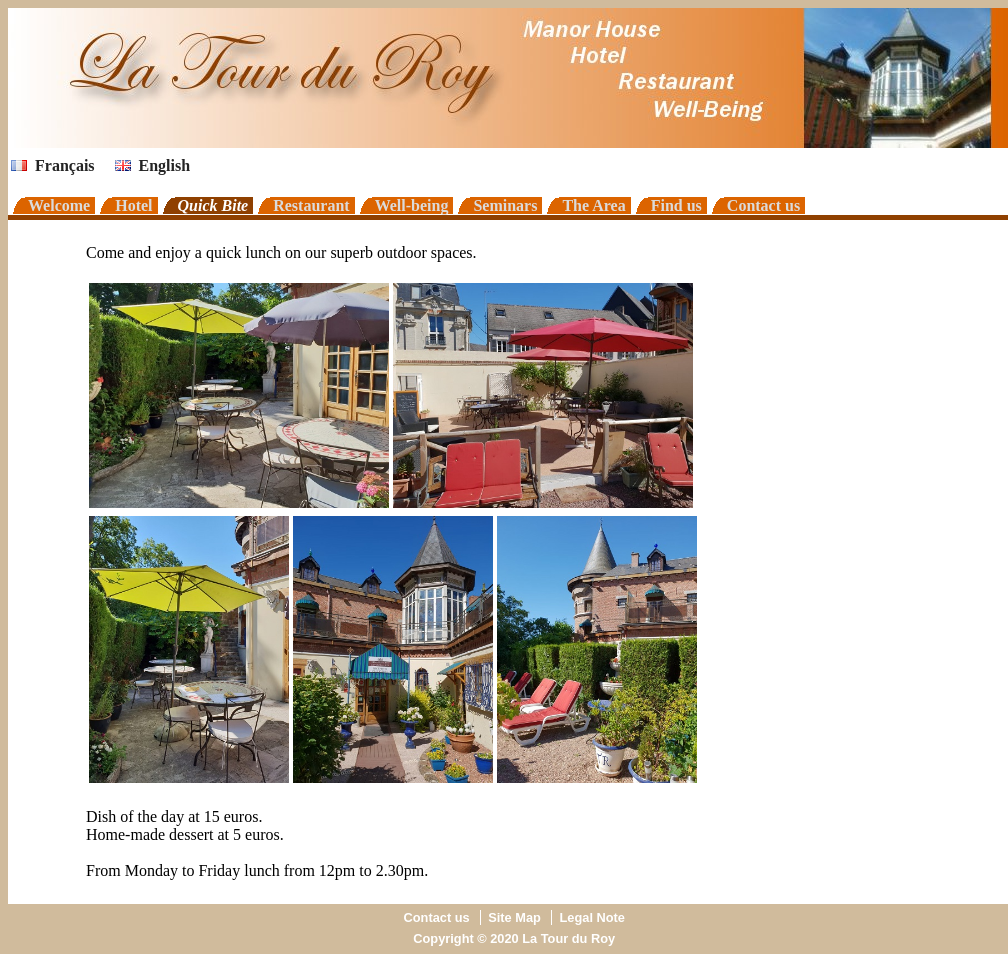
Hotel (133, 205)
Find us (676, 205)
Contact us (763, 205)
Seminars (505, 205)
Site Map (514, 917)
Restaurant (311, 205)
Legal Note (592, 917)
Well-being (412, 205)
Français (53, 165)
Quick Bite (213, 205)
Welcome (59, 205)
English (153, 165)
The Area (593, 205)
